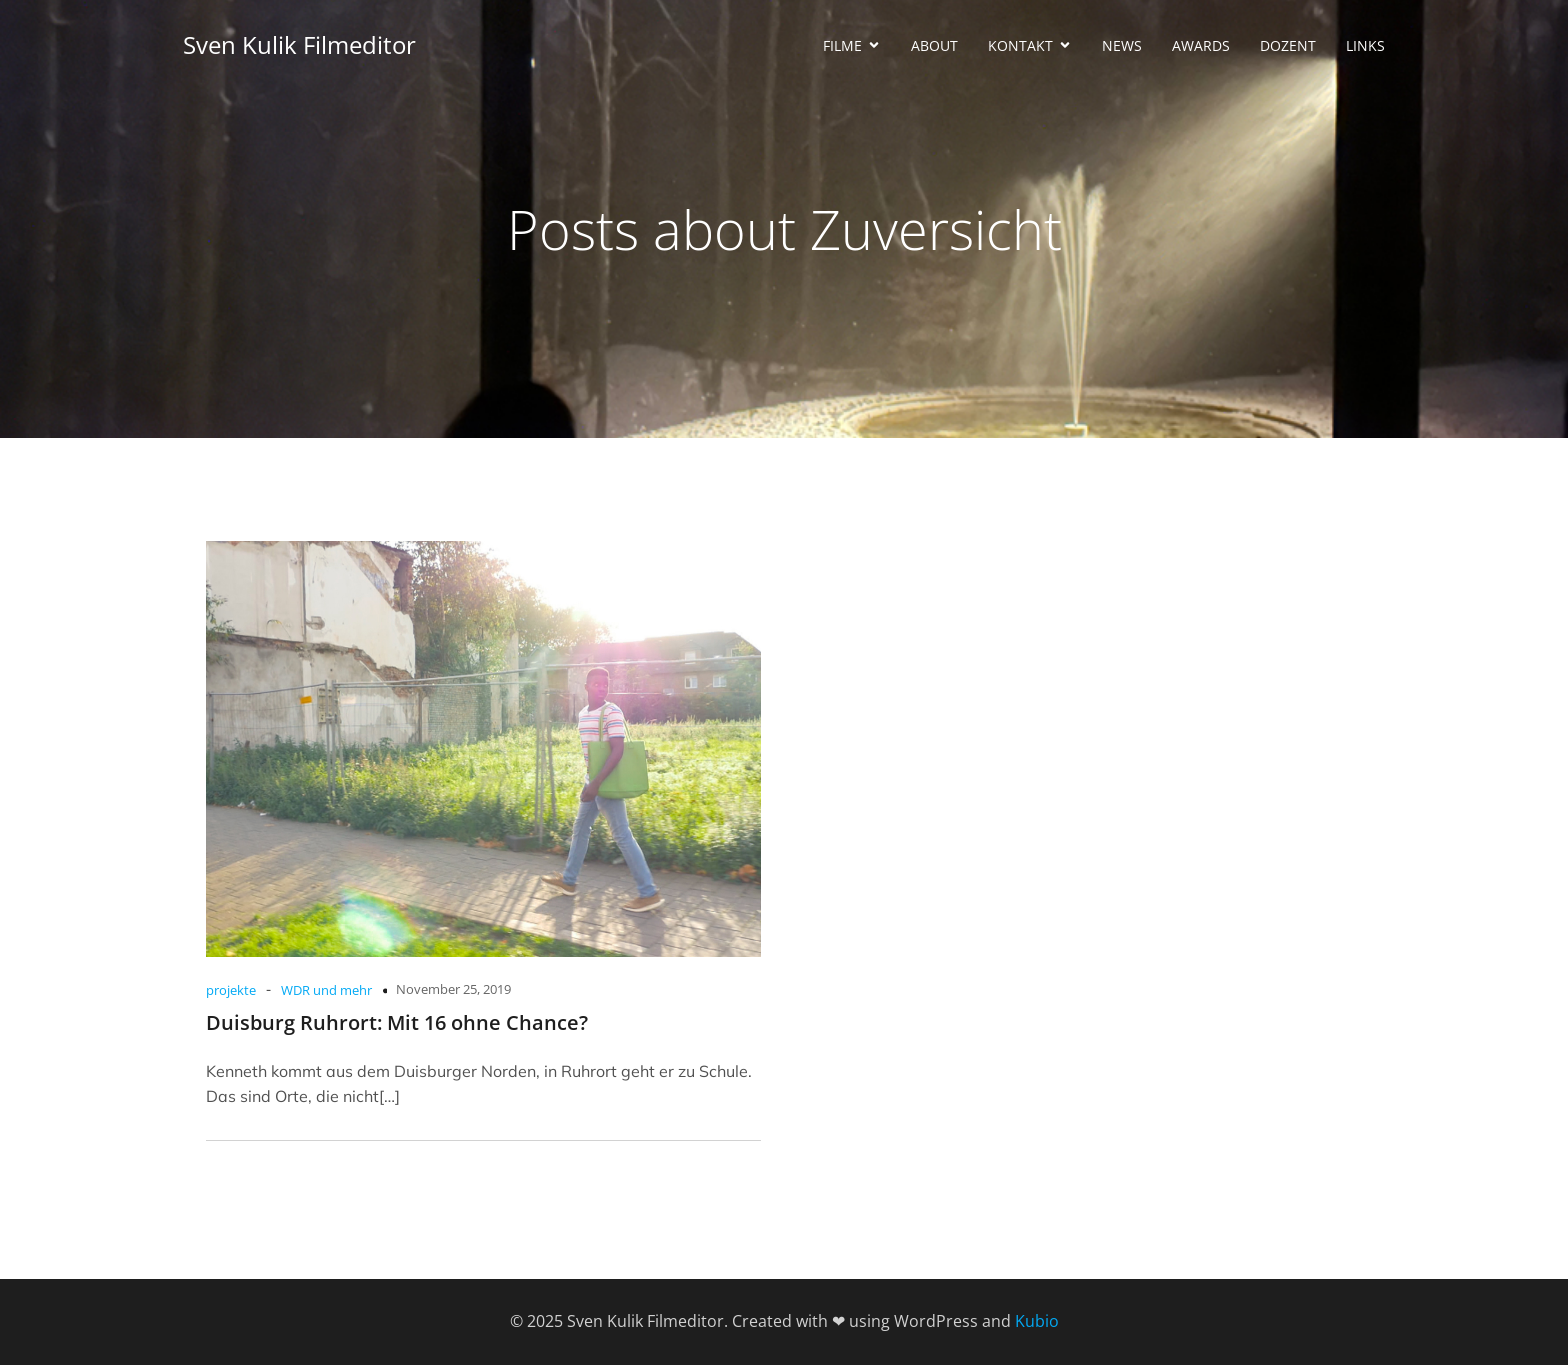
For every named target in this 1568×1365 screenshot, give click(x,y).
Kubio (1037, 1321)
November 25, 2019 (453, 989)
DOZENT (1288, 45)
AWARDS (1201, 45)
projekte (231, 990)
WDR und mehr (326, 990)
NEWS (1122, 45)
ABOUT (934, 45)
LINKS (1365, 45)
